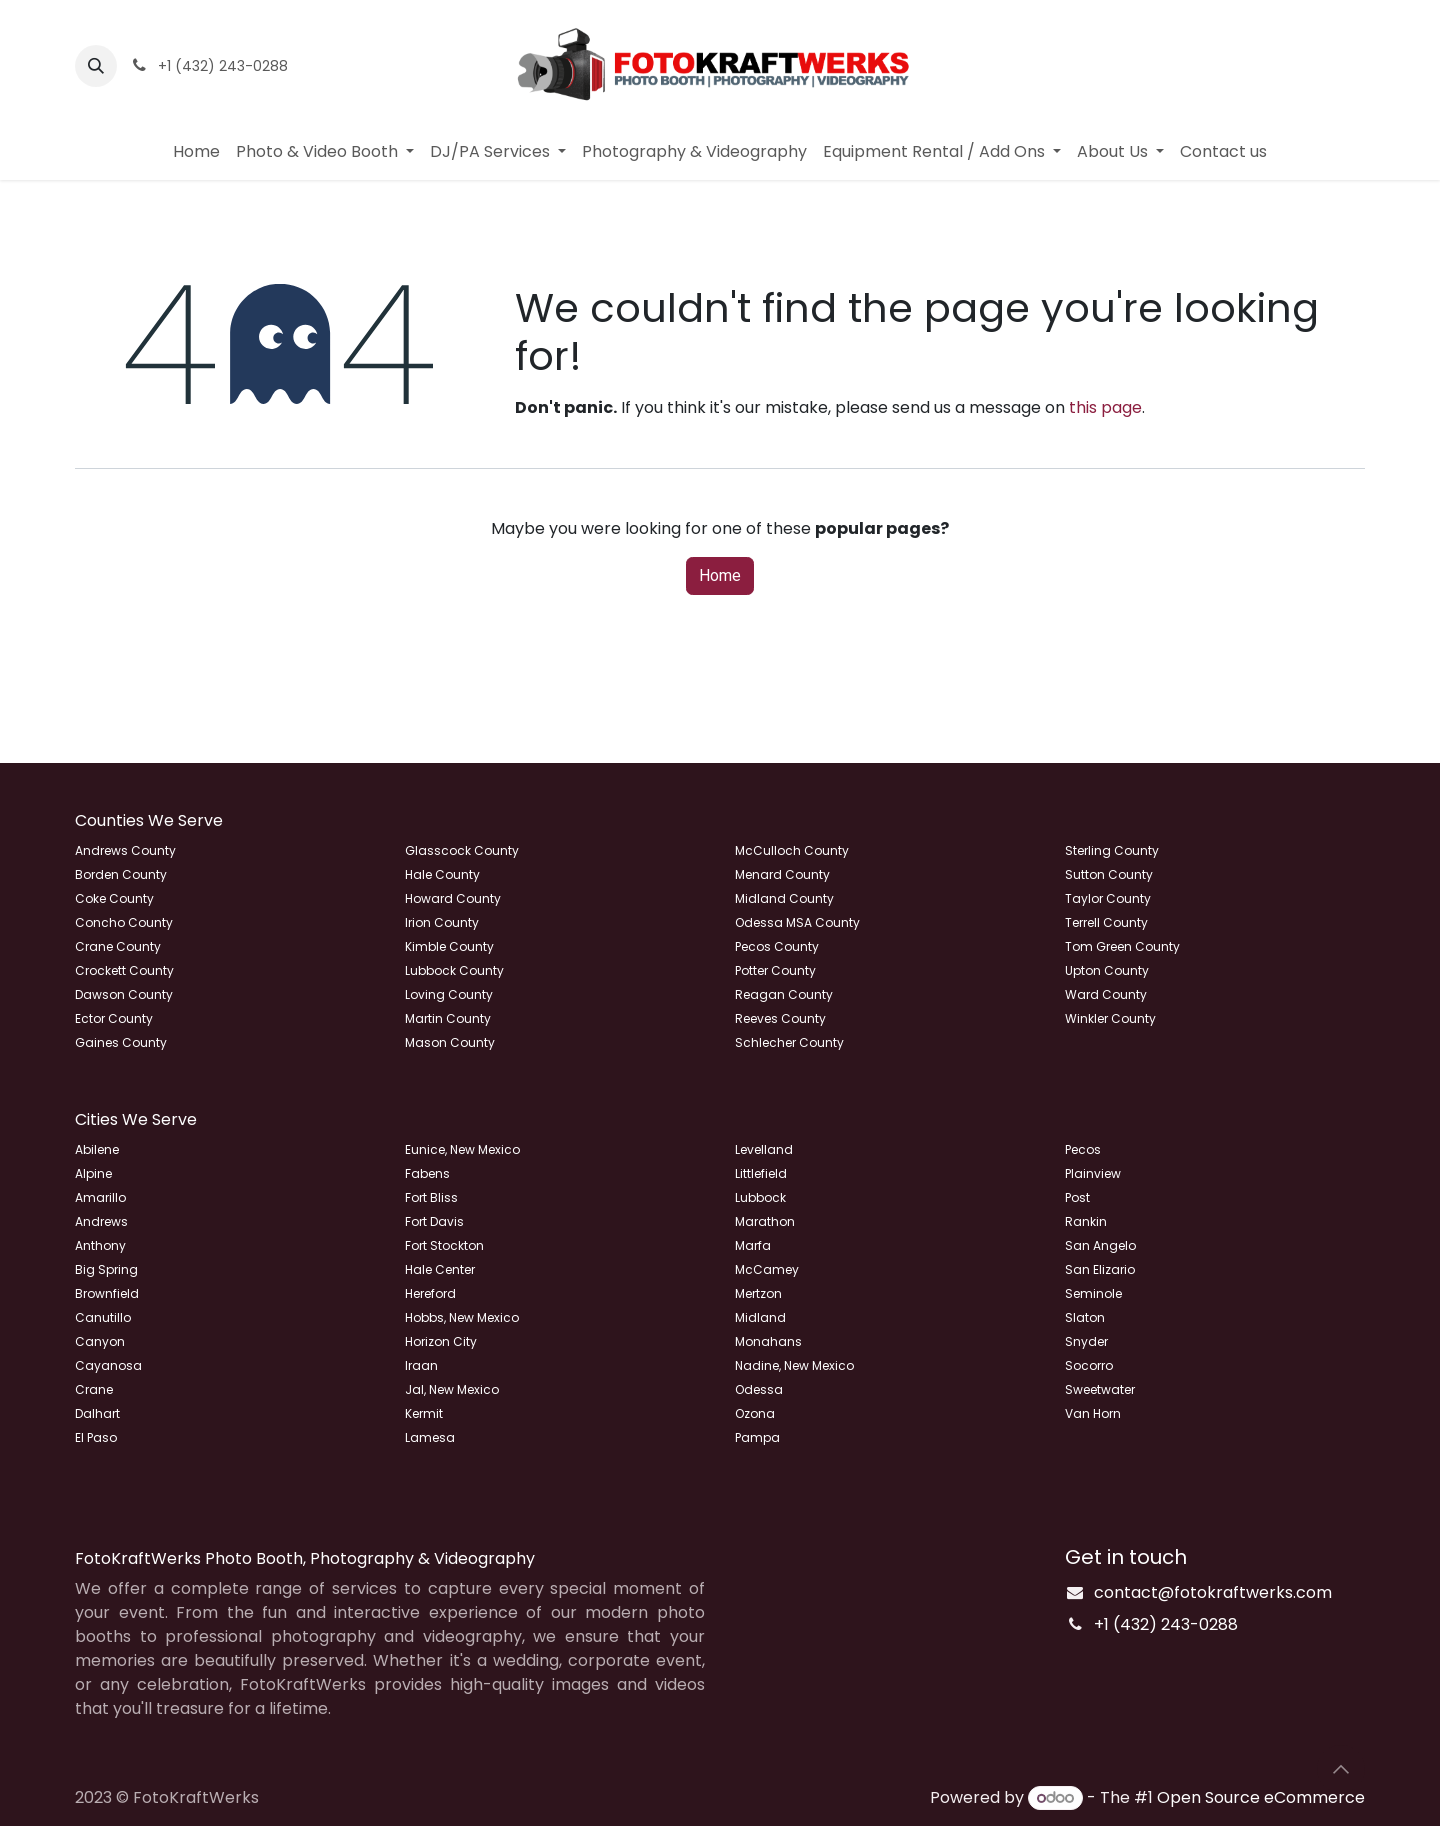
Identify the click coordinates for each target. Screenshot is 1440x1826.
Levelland (764, 1149)
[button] (96, 66)
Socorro (1089, 1365)
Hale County (442, 874)
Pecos (1083, 1149)
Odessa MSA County (797, 922)
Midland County (784, 898)
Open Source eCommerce (1261, 1797)
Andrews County (125, 850)
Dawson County (124, 994)
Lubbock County (454, 970)
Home (720, 575)
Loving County (449, 994)
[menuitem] (196, 152)
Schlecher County (789, 1042)
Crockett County (124, 970)
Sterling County (1112, 850)
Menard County (782, 874)
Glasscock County (462, 850)
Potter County (775, 970)
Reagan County (784, 994)
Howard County (453, 898)
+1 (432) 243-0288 (1166, 1624)
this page (1105, 407)
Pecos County (777, 946)
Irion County (442, 922)
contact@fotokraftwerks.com (1213, 1592)
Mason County (450, 1042)
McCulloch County (792, 850)
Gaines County (121, 1042)
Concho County (124, 922)
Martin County (448, 1018)
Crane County (118, 946)
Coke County (114, 898)
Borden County (121, 874)
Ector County (114, 1018)
